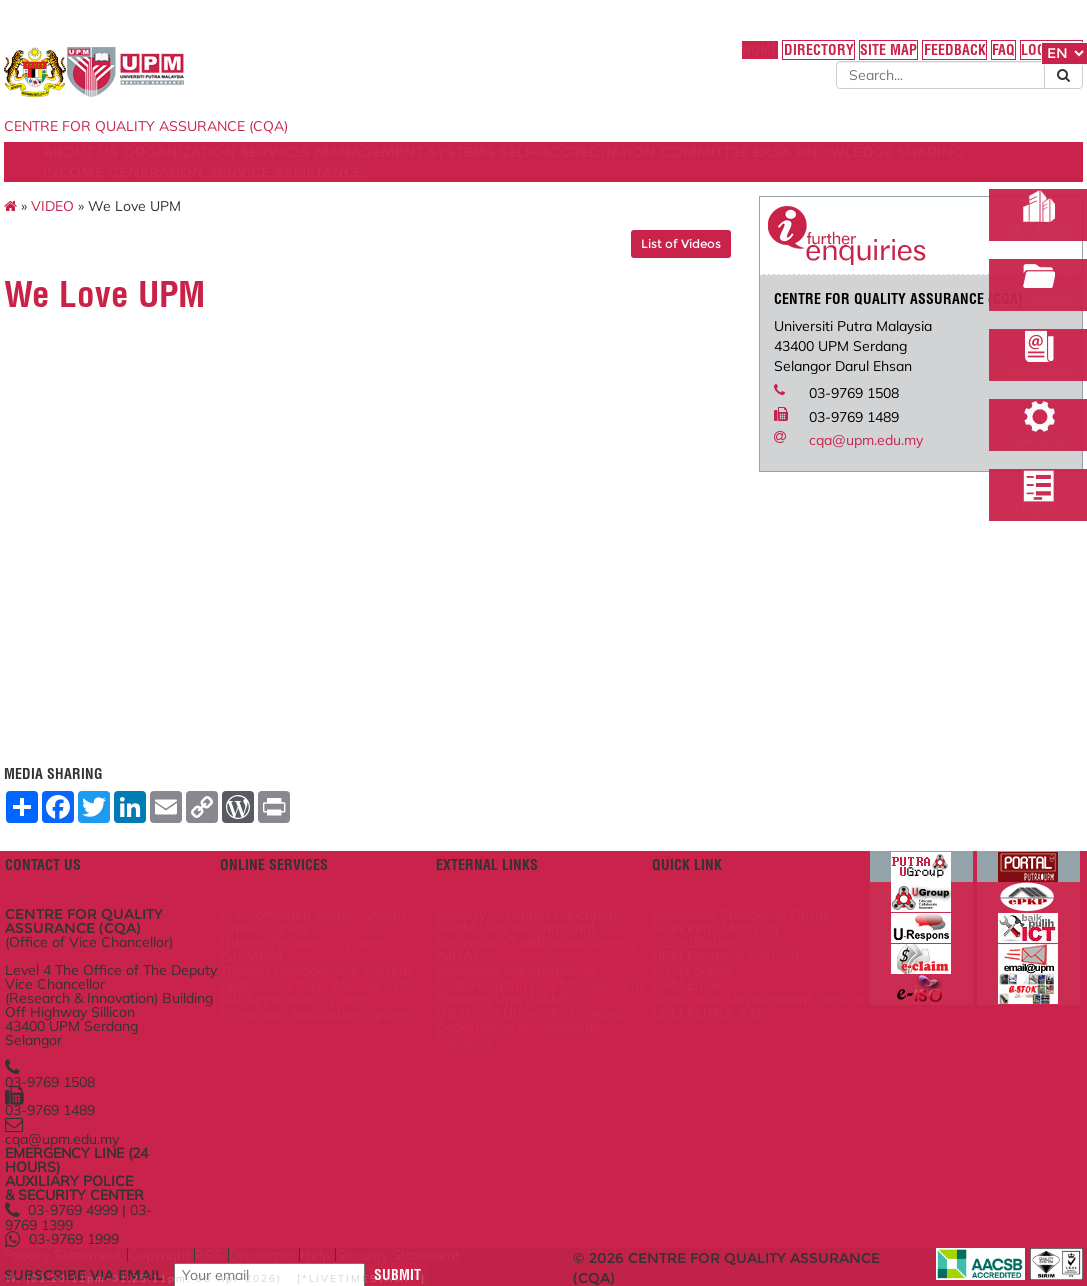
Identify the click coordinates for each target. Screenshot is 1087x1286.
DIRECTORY (675, 59)
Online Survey (338, 904)
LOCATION (940, 59)
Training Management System (363, 964)
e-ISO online (677, 958)
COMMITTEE (855, 173)
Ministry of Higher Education (521, 877)
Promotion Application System (362, 1051)
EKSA (145, 193)
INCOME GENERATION (448, 193)
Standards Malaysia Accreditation (701, 910)
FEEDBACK (825, 59)
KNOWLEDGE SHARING (266, 193)
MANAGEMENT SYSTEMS (528, 173)
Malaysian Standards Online (705, 877)
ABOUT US (163, 173)
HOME (609, 59)
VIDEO (160, 237)
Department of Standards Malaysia (528, 1071)
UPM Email (673, 978)
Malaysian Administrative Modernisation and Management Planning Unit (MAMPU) (537, 985)
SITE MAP (752, 59)
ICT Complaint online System (358, 877)
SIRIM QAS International (541, 904)
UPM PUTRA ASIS (694, 1031)
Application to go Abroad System (347, 997)
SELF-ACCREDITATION (714, 173)
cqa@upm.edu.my (823, 491)
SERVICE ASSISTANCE (624, 193)
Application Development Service (704, 1004)
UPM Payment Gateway (713, 938)
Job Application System (365, 1025)
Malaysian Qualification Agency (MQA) (538, 930)
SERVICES (385, 173)
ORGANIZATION (275, 173)
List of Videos (638, 274)
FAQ (883, 59)
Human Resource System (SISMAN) (371, 930)
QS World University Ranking (528, 1037)
